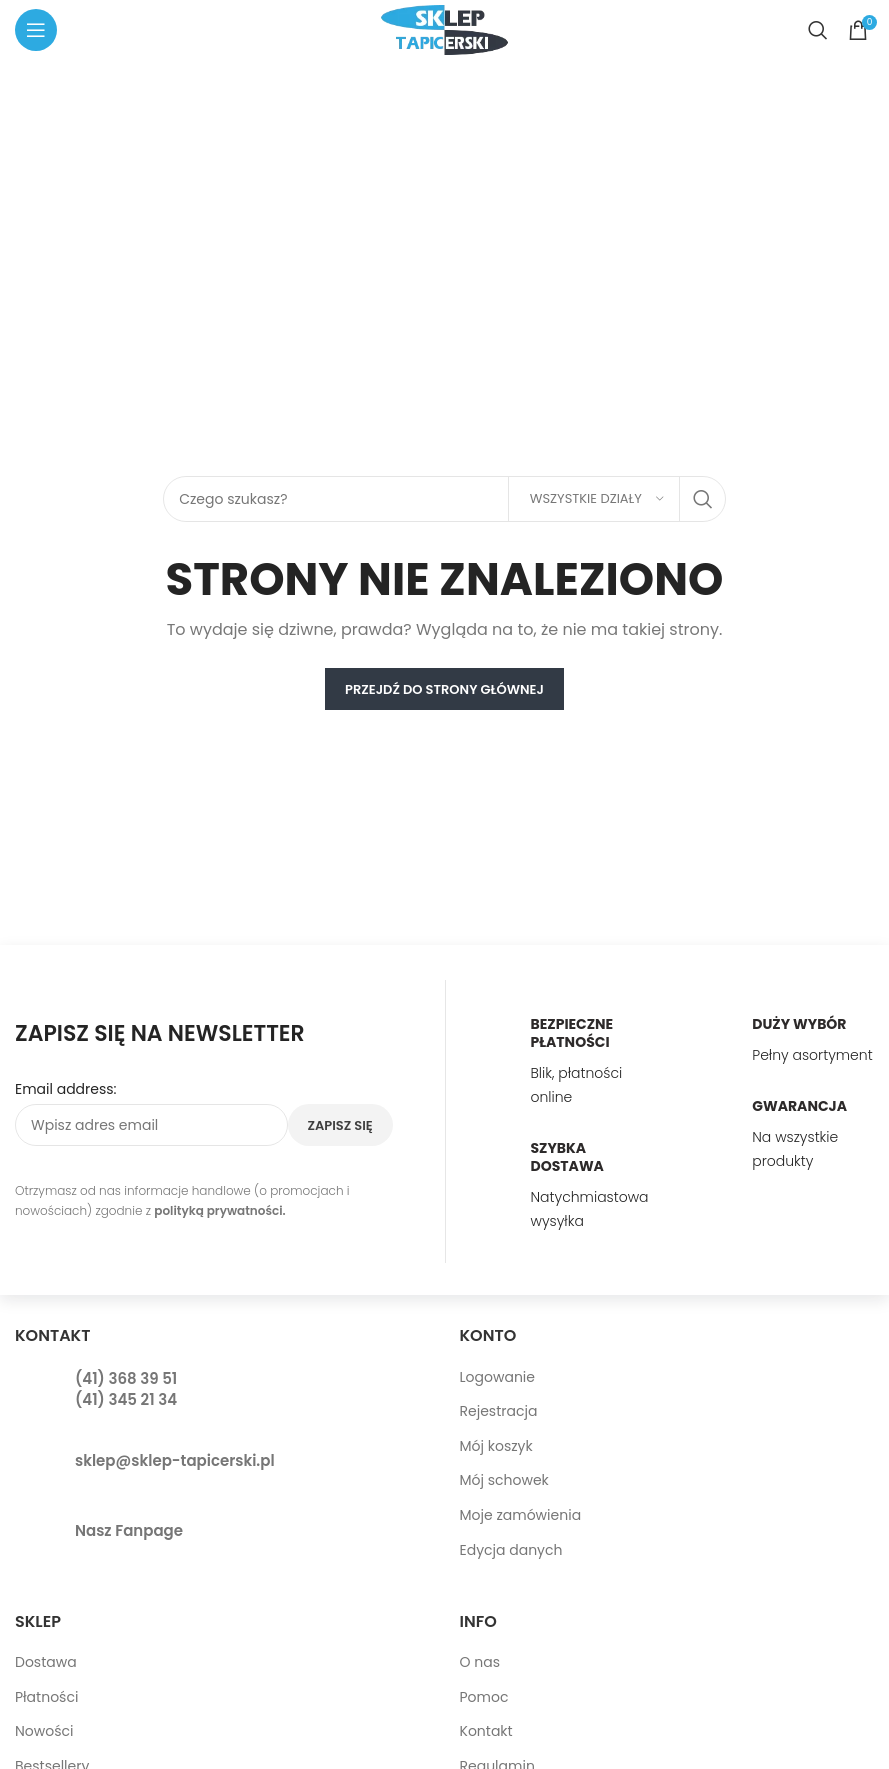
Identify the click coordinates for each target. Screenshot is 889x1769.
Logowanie (497, 1377)
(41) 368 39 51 (126, 1378)
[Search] (818, 30)
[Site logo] (444, 29)
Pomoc (484, 1697)
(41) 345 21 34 (126, 1399)
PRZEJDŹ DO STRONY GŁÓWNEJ (444, 689)
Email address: (66, 1089)
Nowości (44, 1731)
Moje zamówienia (521, 1515)
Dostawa (46, 1662)
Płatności (46, 1697)
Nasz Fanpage (129, 1530)
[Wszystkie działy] (594, 499)
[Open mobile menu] (36, 30)
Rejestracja (499, 1411)
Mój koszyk (496, 1446)
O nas (480, 1662)
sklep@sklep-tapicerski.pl (175, 1460)
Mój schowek (504, 1480)
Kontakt (486, 1731)
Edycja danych (511, 1550)
